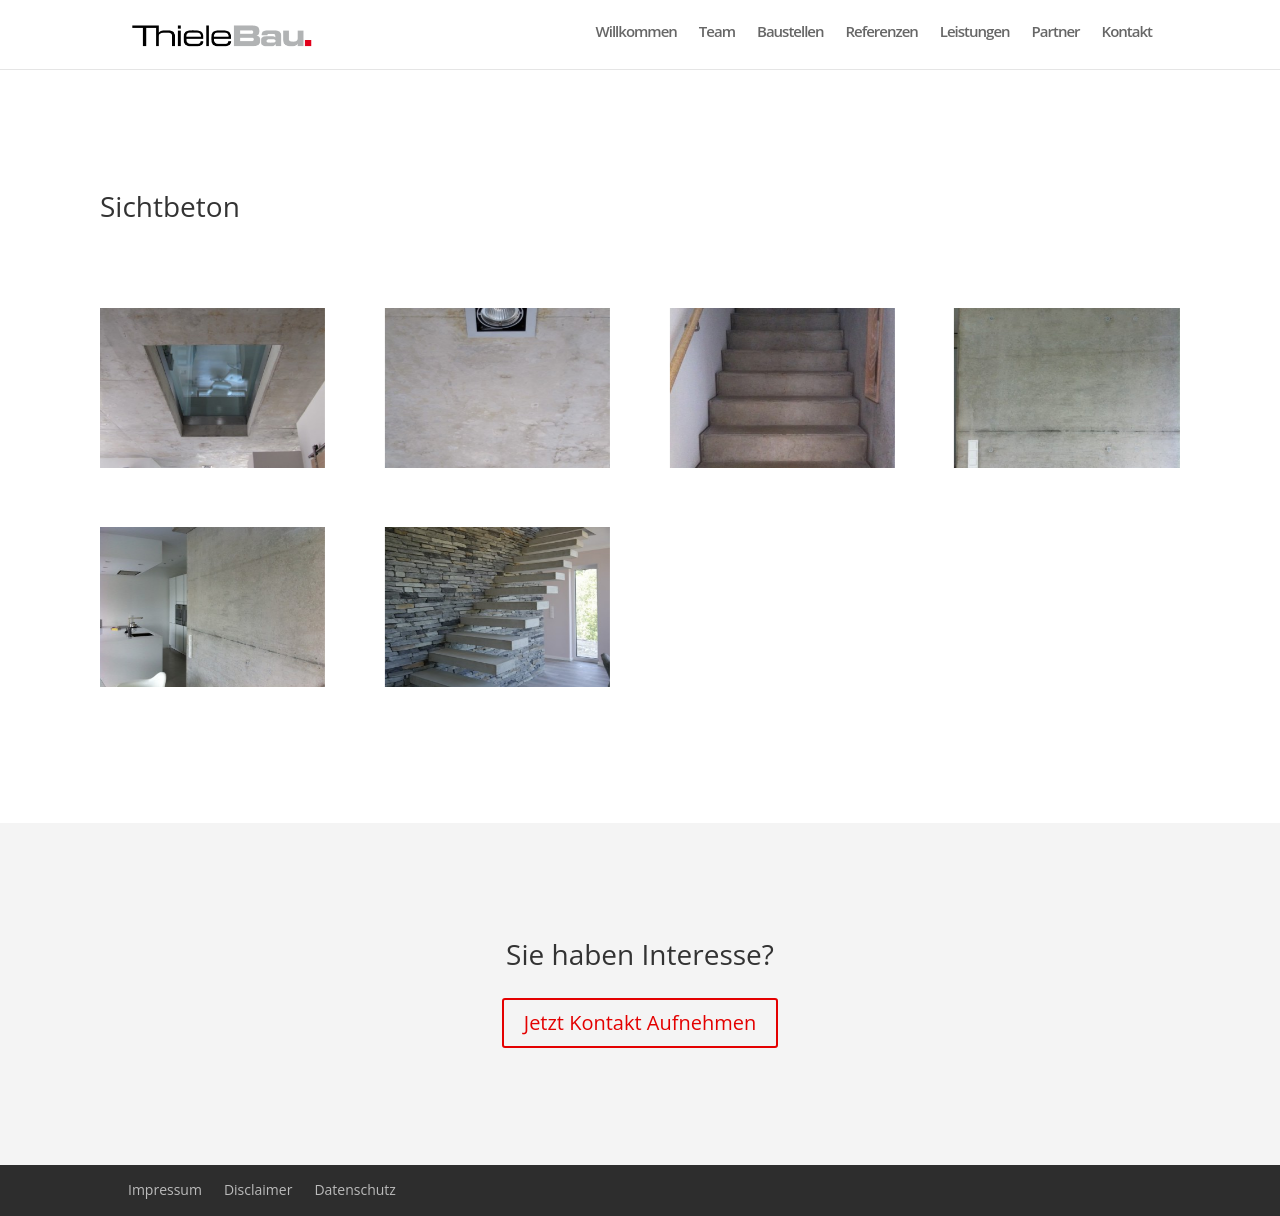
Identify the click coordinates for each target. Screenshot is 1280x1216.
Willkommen (636, 39)
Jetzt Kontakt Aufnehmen (640, 1022)
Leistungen (975, 39)
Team (717, 39)
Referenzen (882, 39)
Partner (1056, 39)
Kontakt (1127, 39)
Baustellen (790, 39)
